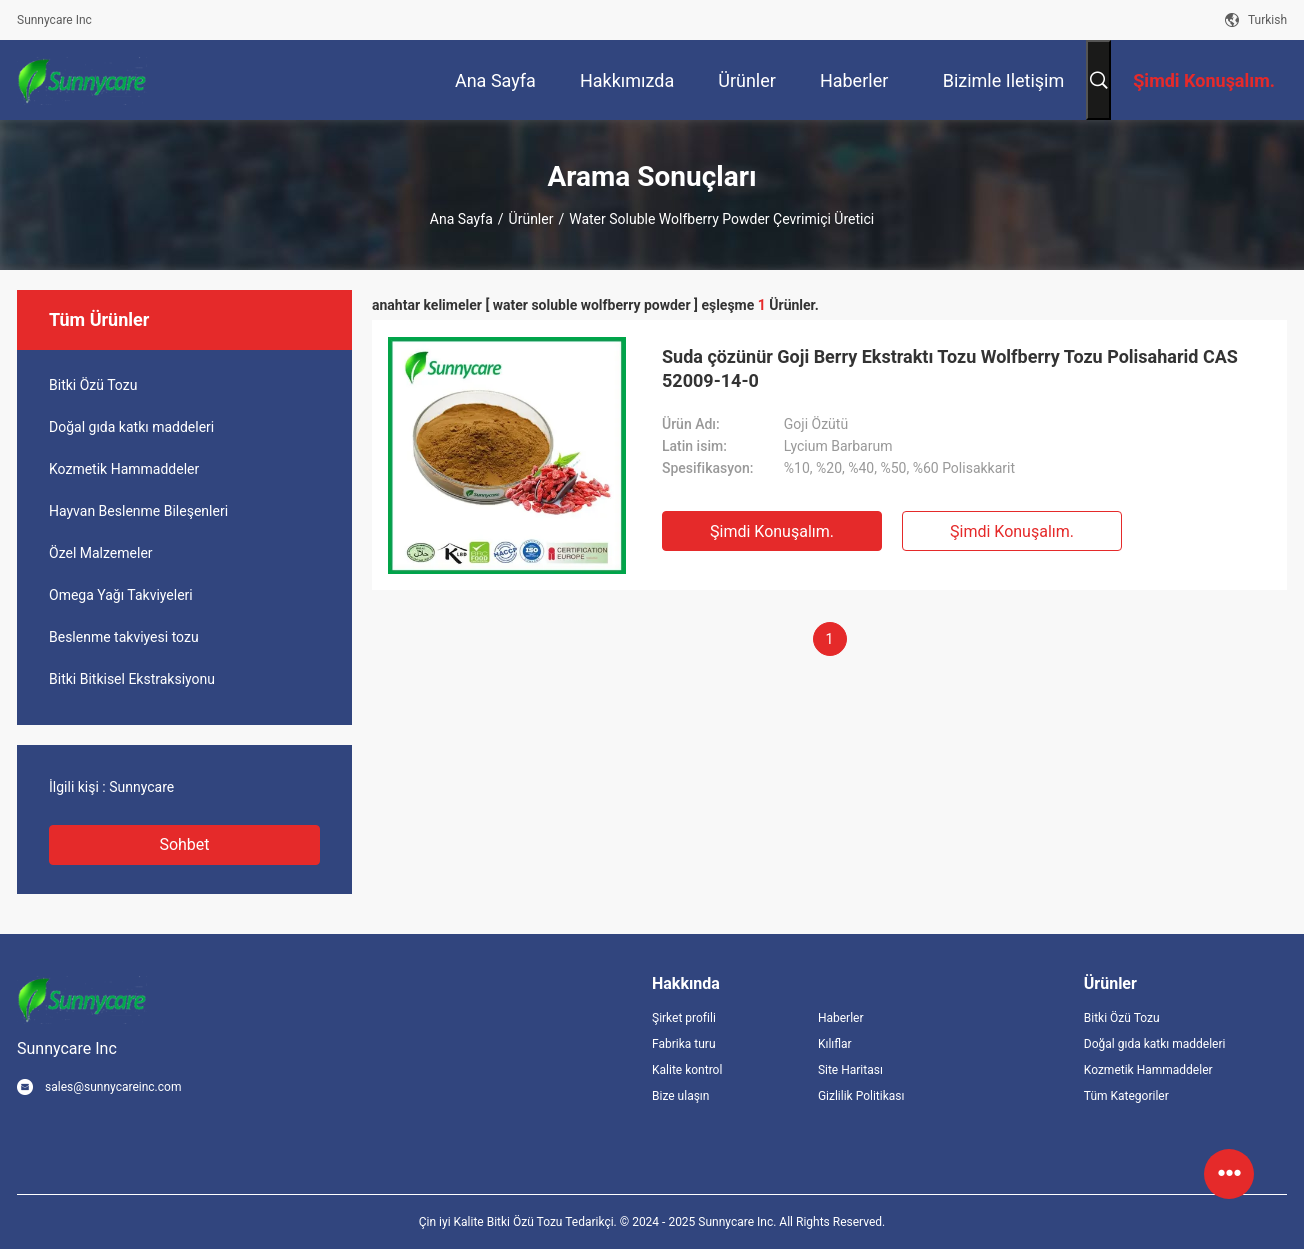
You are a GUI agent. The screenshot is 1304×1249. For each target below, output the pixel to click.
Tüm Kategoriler (1126, 1096)
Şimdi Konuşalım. (772, 531)
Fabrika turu (684, 1044)
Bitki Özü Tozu (93, 385)
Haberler (841, 1018)
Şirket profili (684, 1018)
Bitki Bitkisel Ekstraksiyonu (132, 679)
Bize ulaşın (680, 1096)
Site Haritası (850, 1070)
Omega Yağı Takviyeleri (121, 595)
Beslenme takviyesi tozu (124, 637)
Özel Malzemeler (101, 553)
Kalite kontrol (687, 1070)
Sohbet (184, 844)
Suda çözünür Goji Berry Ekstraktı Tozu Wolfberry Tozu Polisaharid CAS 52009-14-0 (950, 368)
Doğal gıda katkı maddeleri (131, 427)
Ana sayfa (461, 219)
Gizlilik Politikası (861, 1096)
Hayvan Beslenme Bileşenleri (138, 511)
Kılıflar (835, 1044)
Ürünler (531, 219)
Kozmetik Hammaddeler (124, 469)
